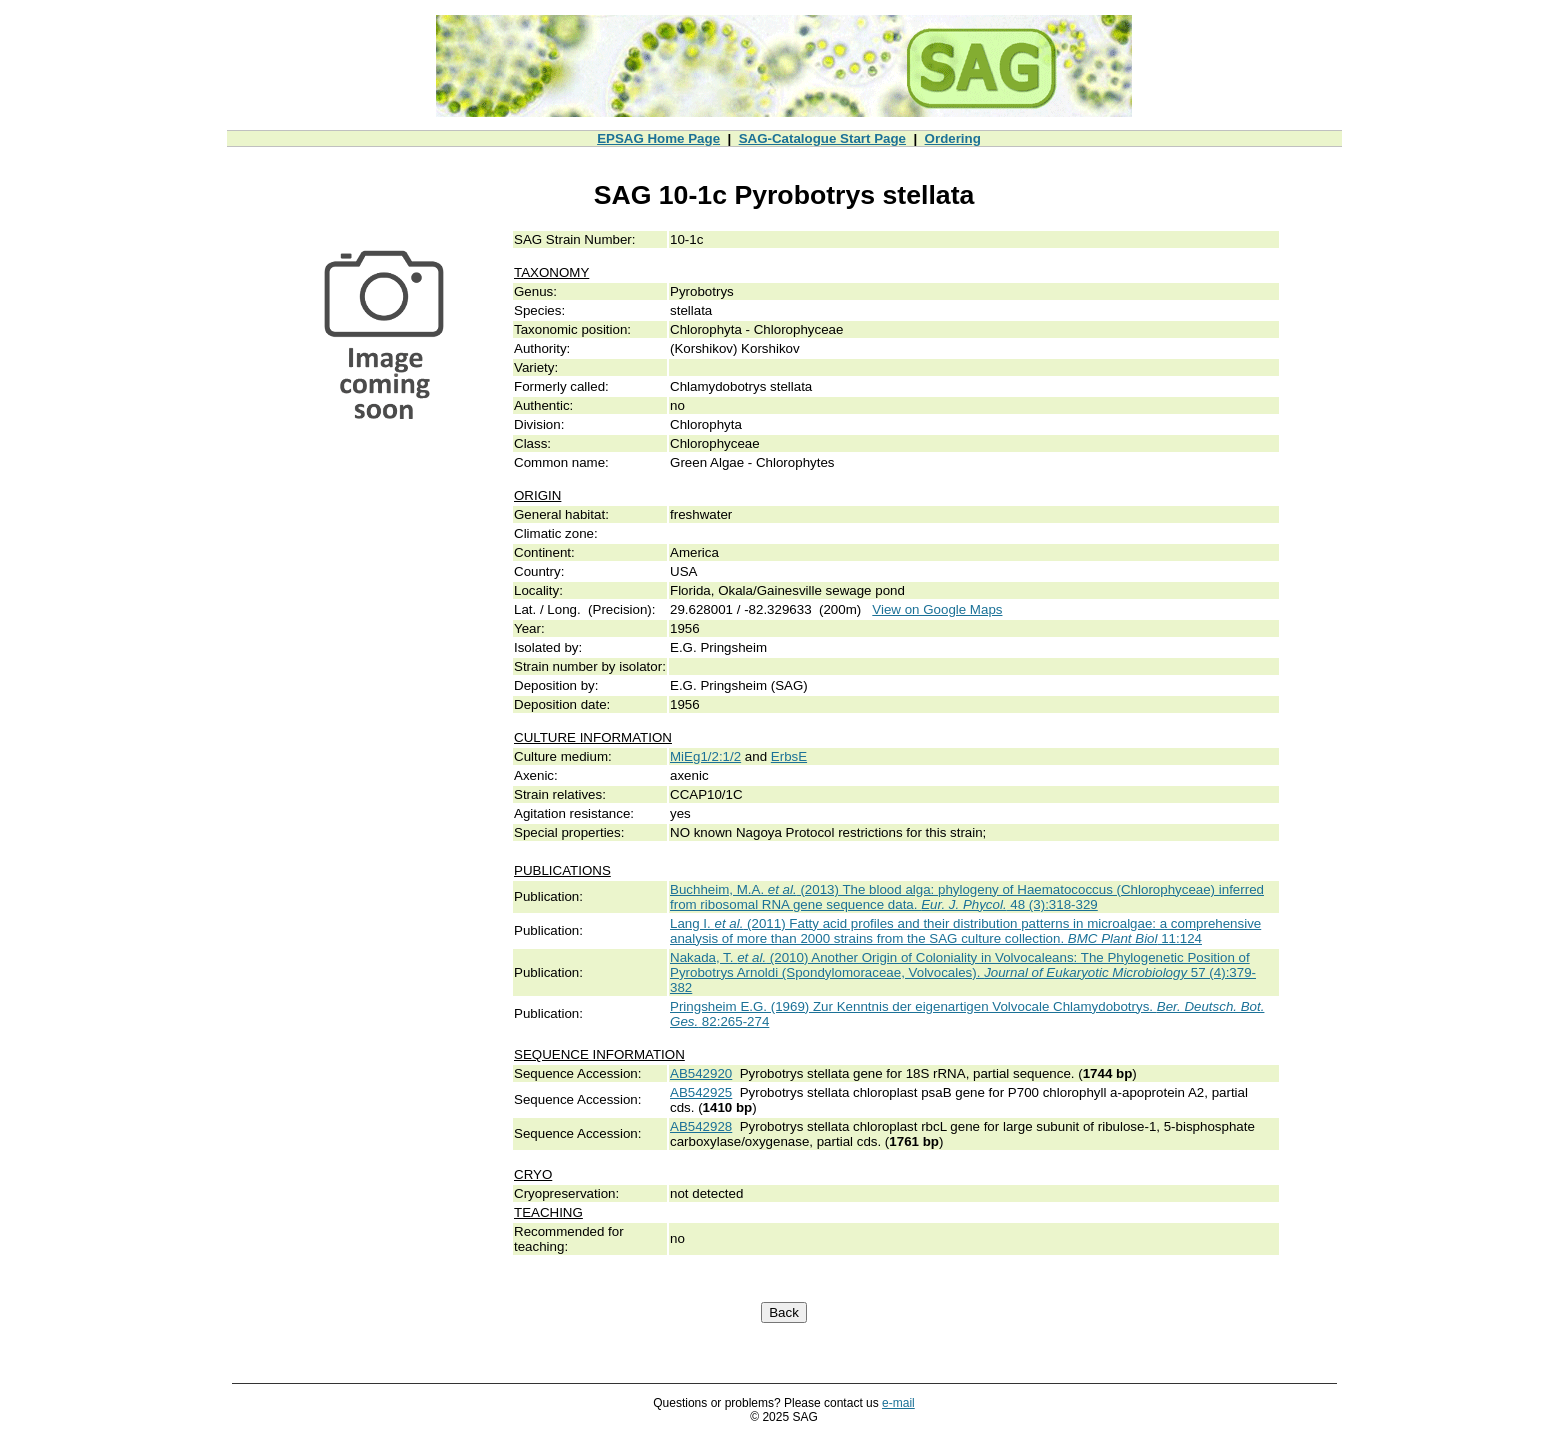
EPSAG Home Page (658, 138)
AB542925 (701, 1092)
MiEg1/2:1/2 (705, 756)
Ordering (953, 138)
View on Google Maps (937, 609)
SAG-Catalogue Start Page (822, 138)
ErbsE (789, 756)
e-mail (898, 1403)
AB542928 (701, 1126)
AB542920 (701, 1073)
